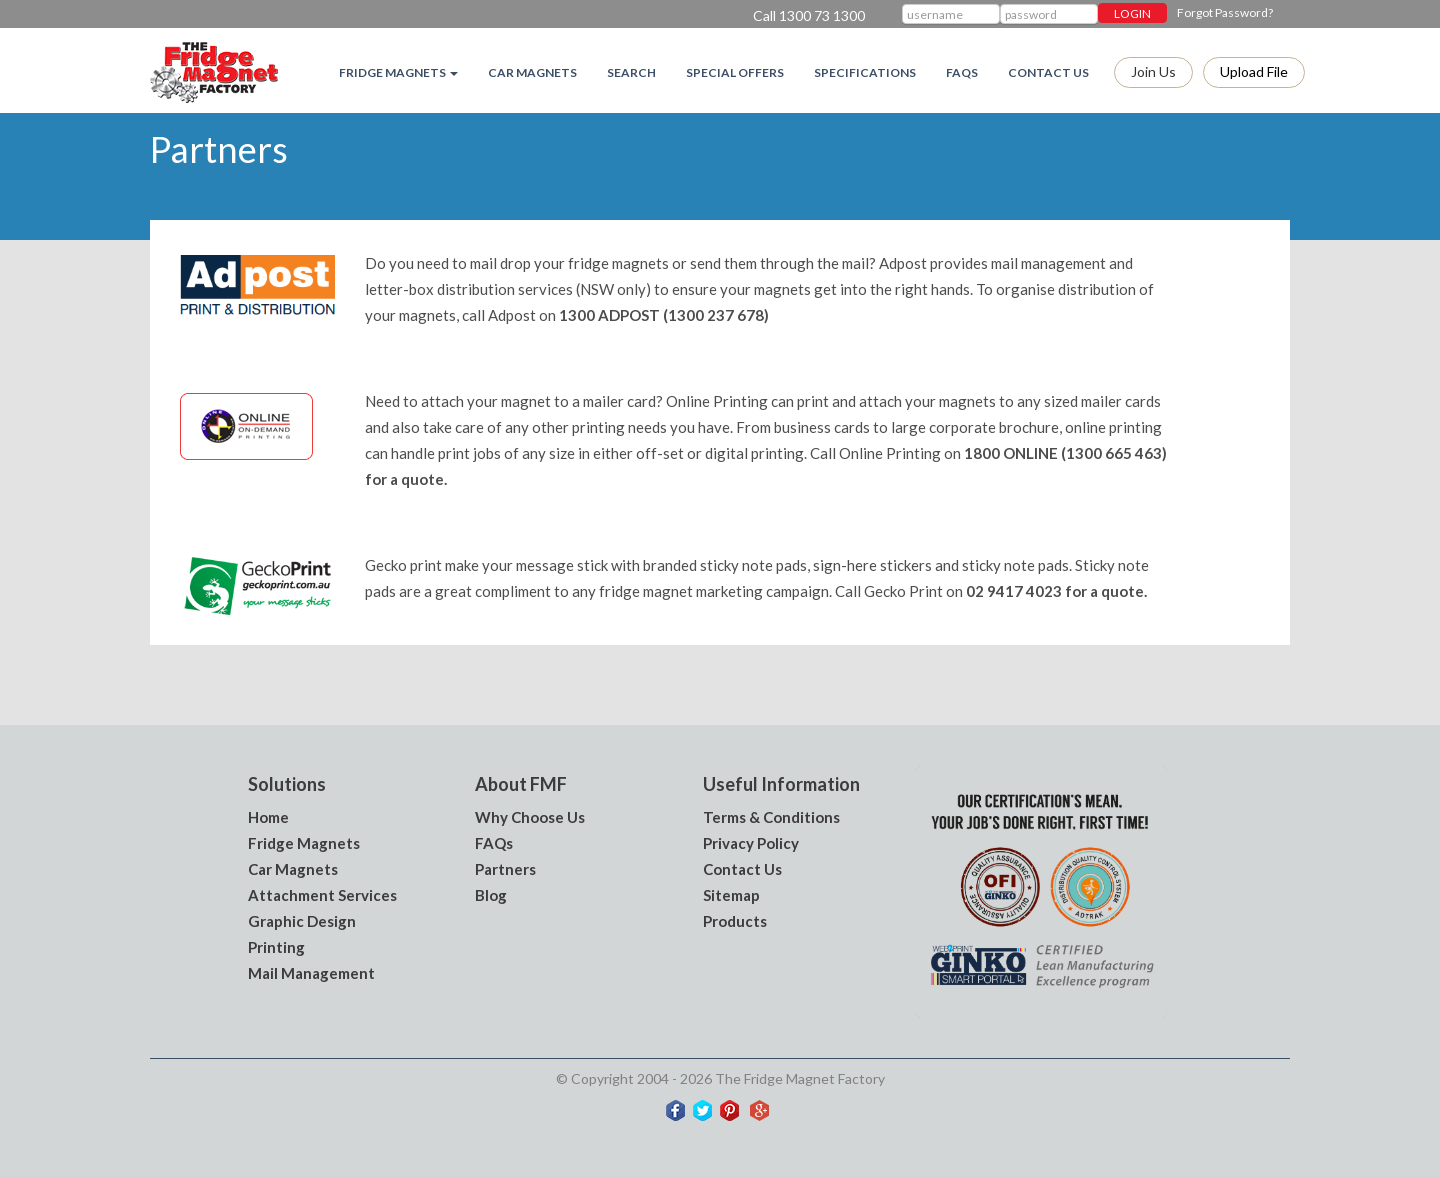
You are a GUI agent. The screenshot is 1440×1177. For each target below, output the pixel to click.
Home (268, 817)
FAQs (962, 72)
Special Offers (735, 72)
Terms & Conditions (771, 817)
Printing (276, 947)
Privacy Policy (751, 843)
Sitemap (731, 895)
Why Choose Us (530, 817)
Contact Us (1048, 72)
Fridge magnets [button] (398, 72)
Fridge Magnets (304, 843)
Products (735, 921)
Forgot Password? (1225, 12)
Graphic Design (302, 921)
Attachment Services (322, 895)
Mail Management (311, 973)
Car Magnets (532, 72)
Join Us (1153, 71)
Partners (505, 869)
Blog (491, 895)
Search (631, 72)
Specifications (865, 72)
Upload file (1254, 71)
